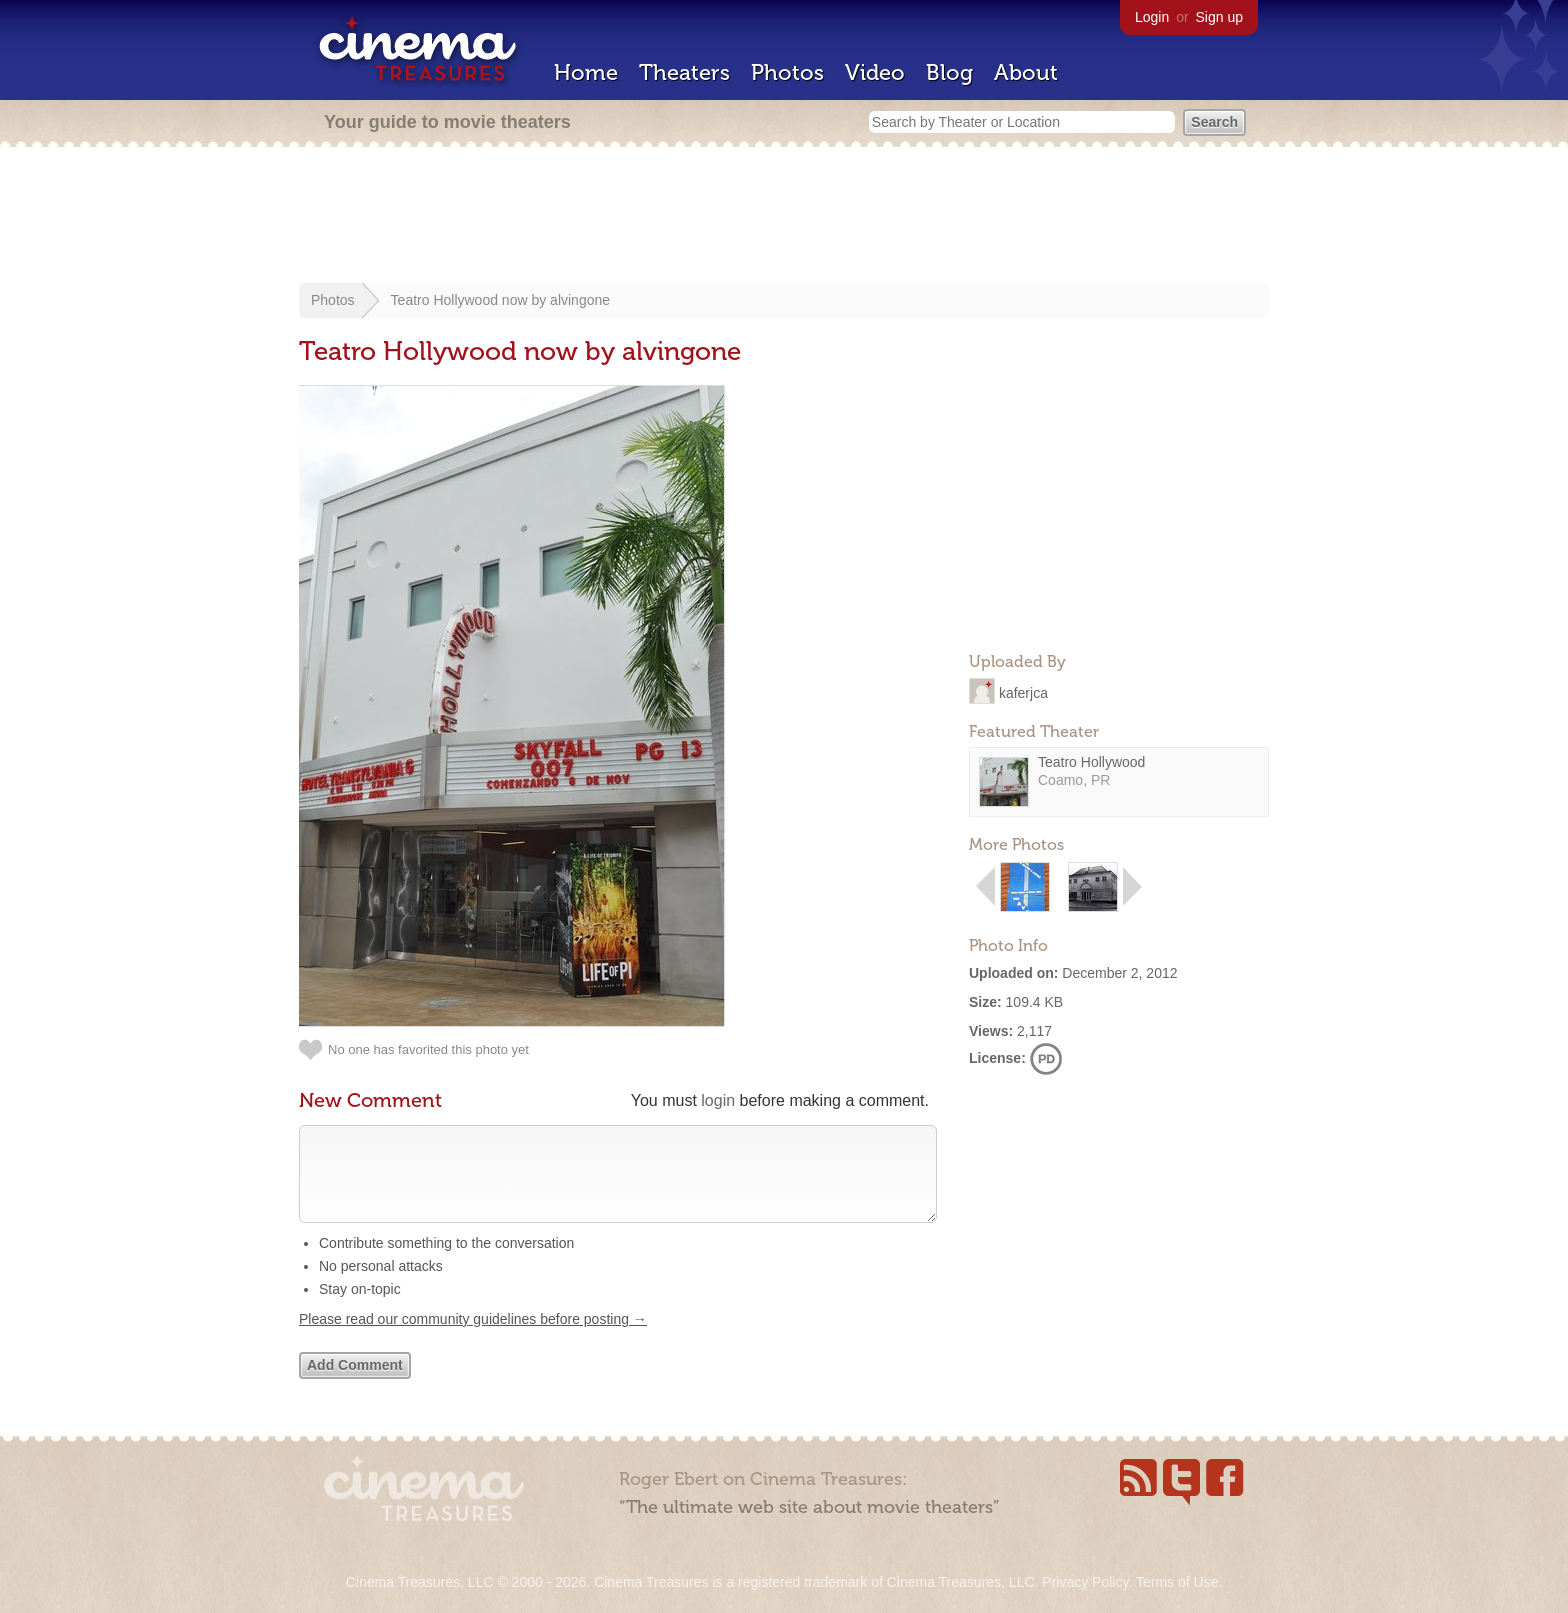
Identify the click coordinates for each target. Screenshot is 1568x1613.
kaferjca (1023, 692)
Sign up (1219, 17)
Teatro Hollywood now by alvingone (500, 300)
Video (875, 72)
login (718, 1100)
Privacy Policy (1085, 1582)
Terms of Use (1177, 1582)
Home (586, 72)
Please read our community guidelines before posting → (473, 1339)
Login (1152, 17)
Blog (949, 72)
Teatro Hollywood (1091, 762)
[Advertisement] (784, 217)
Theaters (684, 72)
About (1026, 72)
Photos (787, 72)
